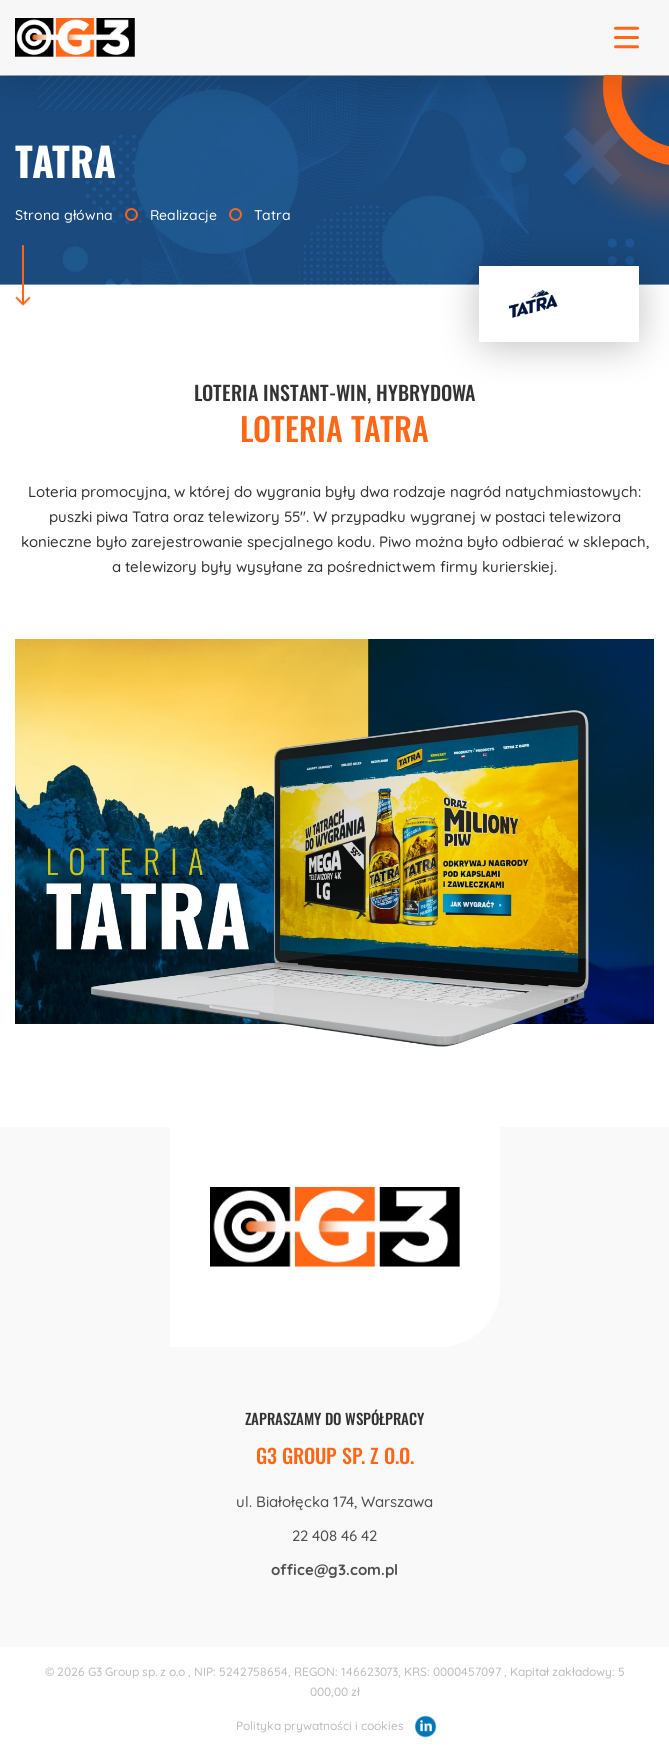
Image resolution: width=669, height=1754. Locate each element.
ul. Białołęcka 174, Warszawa (334, 1501)
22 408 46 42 (334, 1535)
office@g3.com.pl (334, 1569)
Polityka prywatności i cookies (320, 1725)
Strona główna (66, 215)
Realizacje (183, 215)
